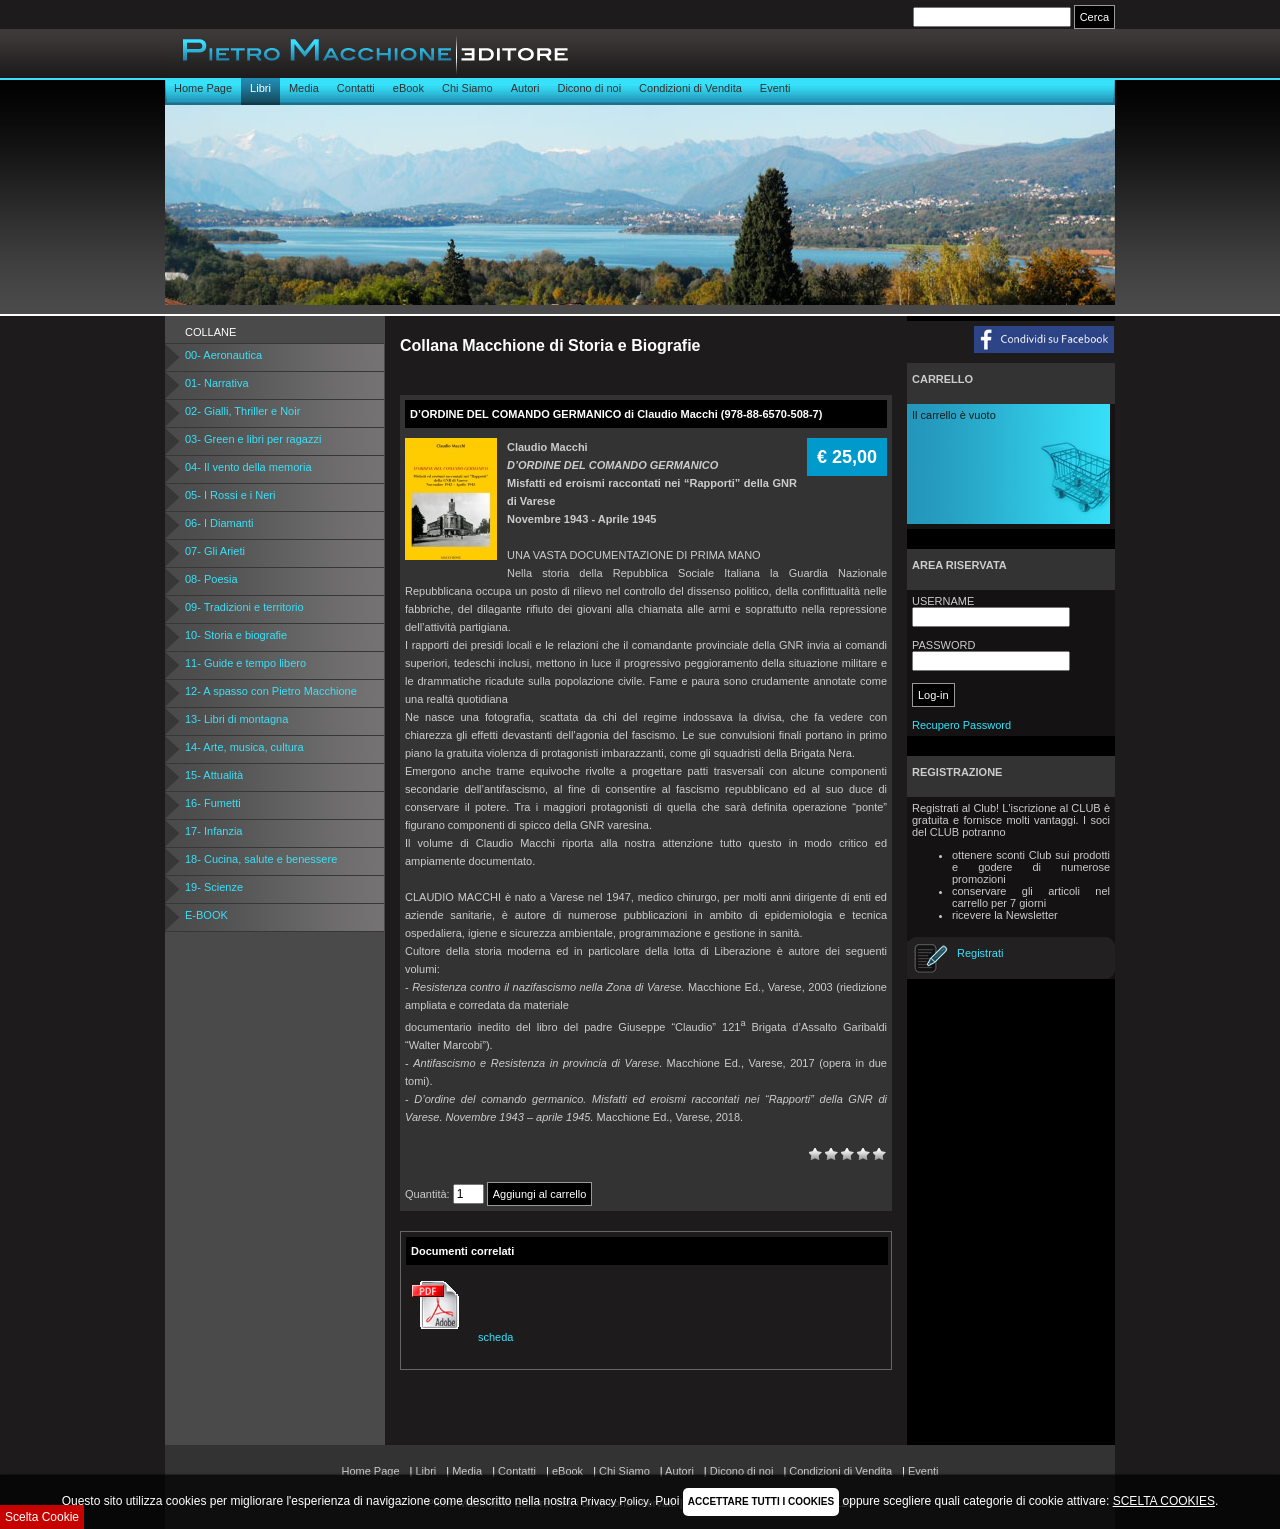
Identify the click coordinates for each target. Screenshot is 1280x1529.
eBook (408, 88)
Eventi (775, 88)
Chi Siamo (467, 88)
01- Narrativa (217, 383)
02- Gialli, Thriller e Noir (242, 411)
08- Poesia (211, 579)
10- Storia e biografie (236, 635)
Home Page (203, 88)
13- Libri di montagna (236, 719)
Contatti (356, 88)
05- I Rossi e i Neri (230, 495)
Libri (260, 88)
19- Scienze (214, 887)
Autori (525, 88)
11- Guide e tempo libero (245, 663)
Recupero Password (961, 725)
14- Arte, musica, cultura (244, 747)
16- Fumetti (213, 803)
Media (304, 88)
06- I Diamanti (219, 523)
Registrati (980, 953)
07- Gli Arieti (215, 551)
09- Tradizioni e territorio (244, 607)
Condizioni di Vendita (690, 88)
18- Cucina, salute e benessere (261, 859)
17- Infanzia (213, 831)
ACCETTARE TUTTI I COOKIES (761, 1501)
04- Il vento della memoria (248, 467)
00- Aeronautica (223, 355)
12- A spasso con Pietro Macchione (271, 691)
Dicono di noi (589, 88)
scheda (459, 1337)
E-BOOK (206, 915)
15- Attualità (214, 775)
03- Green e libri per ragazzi (253, 439)
